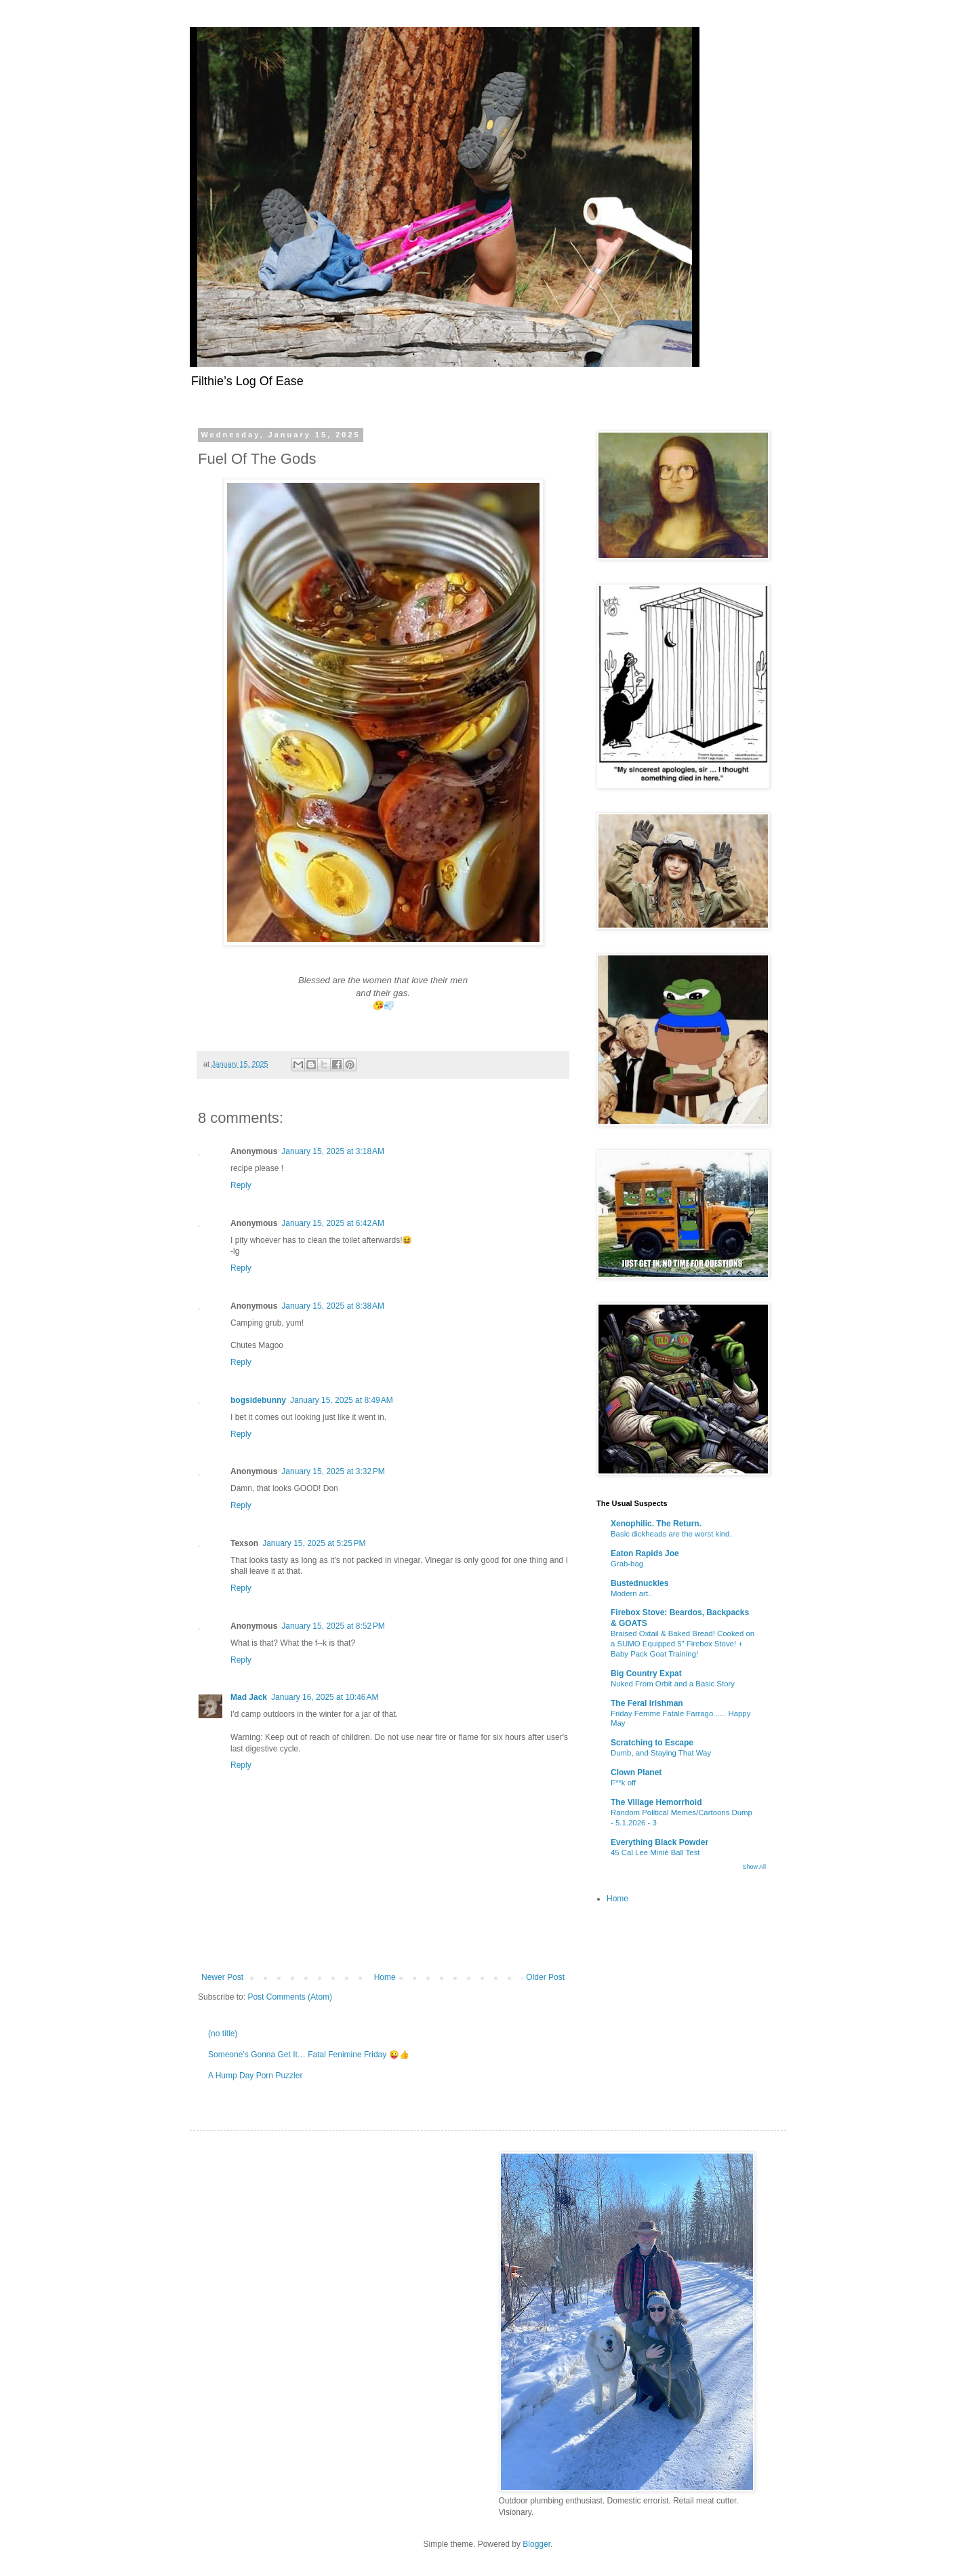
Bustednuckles (639, 1583)
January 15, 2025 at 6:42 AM (332, 1223)
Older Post (545, 1977)
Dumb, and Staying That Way (661, 1753)
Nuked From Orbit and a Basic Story (673, 1684)
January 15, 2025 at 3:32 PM (332, 1471)
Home (385, 1977)
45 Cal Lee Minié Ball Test (655, 1852)
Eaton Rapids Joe (645, 1553)
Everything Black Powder (659, 1842)
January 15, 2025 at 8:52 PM (332, 1626)
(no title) (222, 2033)
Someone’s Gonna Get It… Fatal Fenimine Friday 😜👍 (308, 2054)
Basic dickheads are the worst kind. (671, 1534)
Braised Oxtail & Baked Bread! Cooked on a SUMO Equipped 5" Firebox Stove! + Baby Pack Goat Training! (682, 1643)
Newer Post (222, 1977)
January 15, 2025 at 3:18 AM (332, 1151)
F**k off (623, 1783)
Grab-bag (627, 1564)
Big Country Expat (646, 1673)
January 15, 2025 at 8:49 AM (341, 1400)
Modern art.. (631, 1593)
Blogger (536, 2544)
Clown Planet (636, 1772)
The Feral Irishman (647, 1703)
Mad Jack (248, 1697)
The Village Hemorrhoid (656, 1802)
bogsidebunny (258, 1400)
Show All (754, 1866)
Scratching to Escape (652, 1742)
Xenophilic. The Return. (656, 1523)
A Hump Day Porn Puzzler (255, 2075)
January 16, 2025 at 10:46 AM (324, 1697)
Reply (240, 1185)
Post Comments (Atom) (289, 1997)
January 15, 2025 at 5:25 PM (313, 1543)
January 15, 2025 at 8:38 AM (332, 1306)
